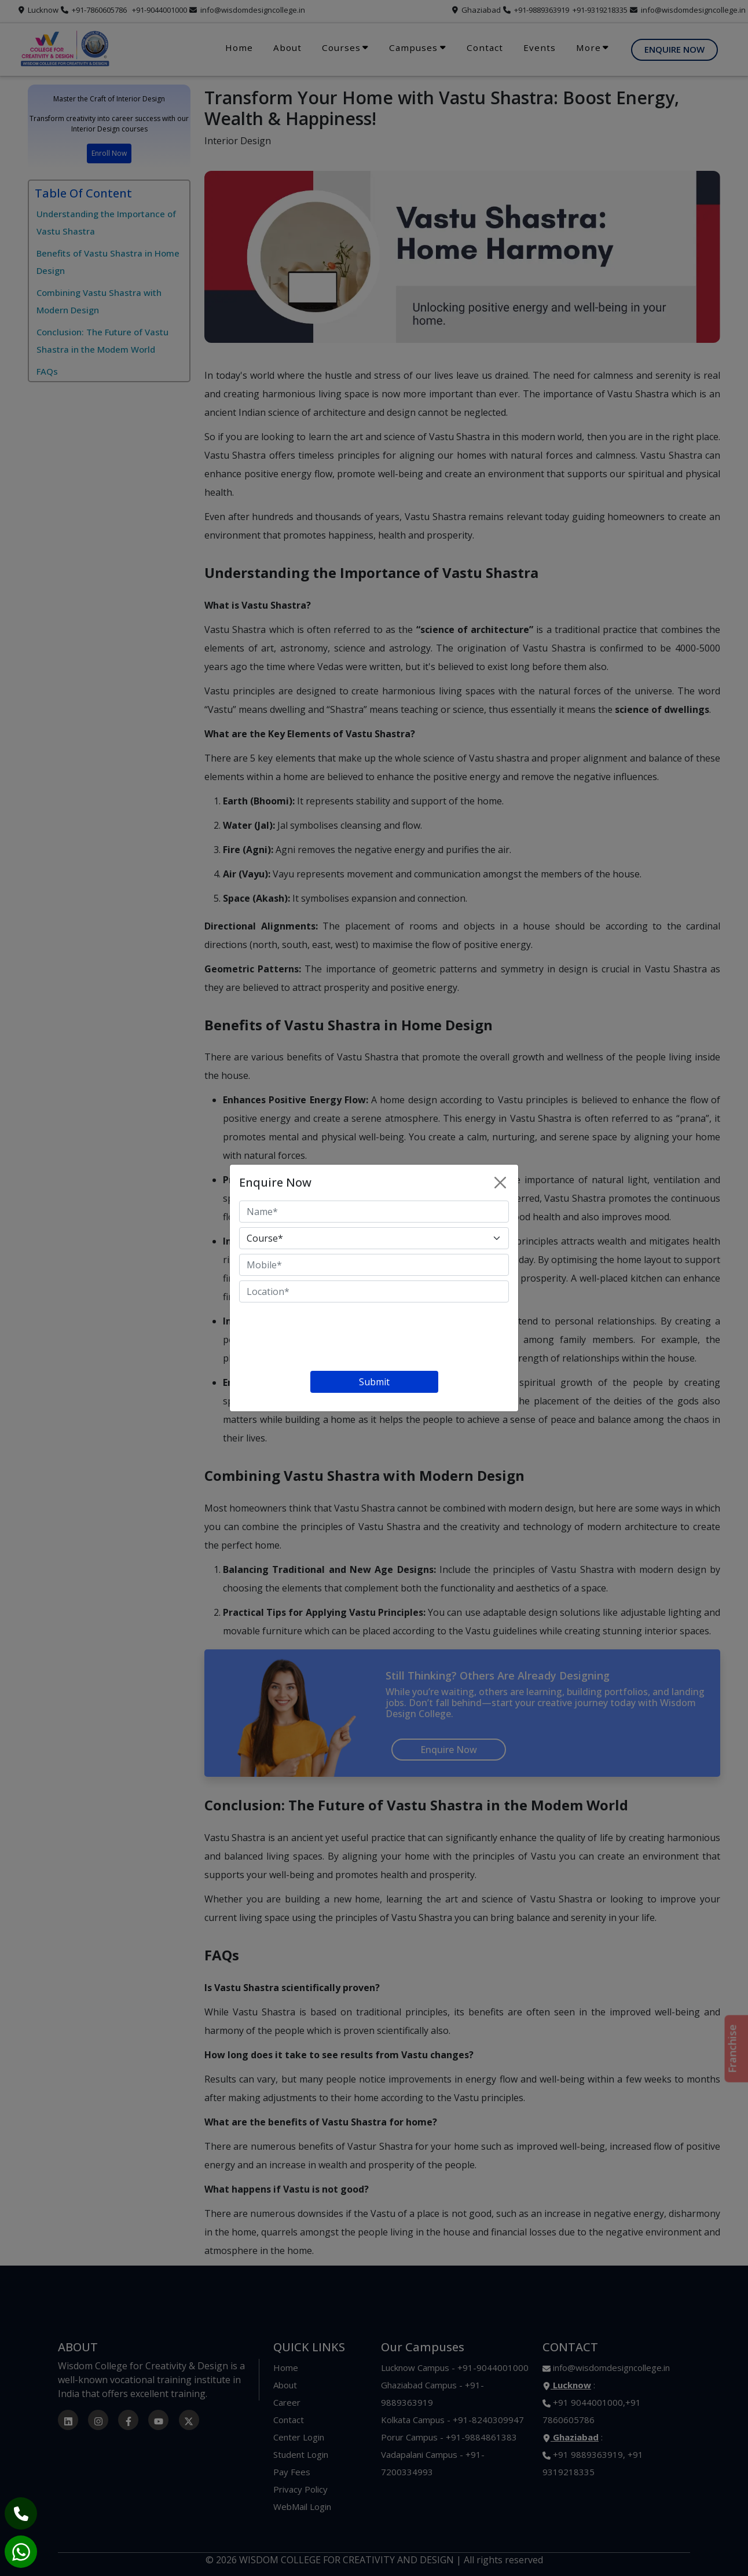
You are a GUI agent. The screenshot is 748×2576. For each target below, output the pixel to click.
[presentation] (327, 1339)
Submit (374, 1381)
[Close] (500, 1182)
